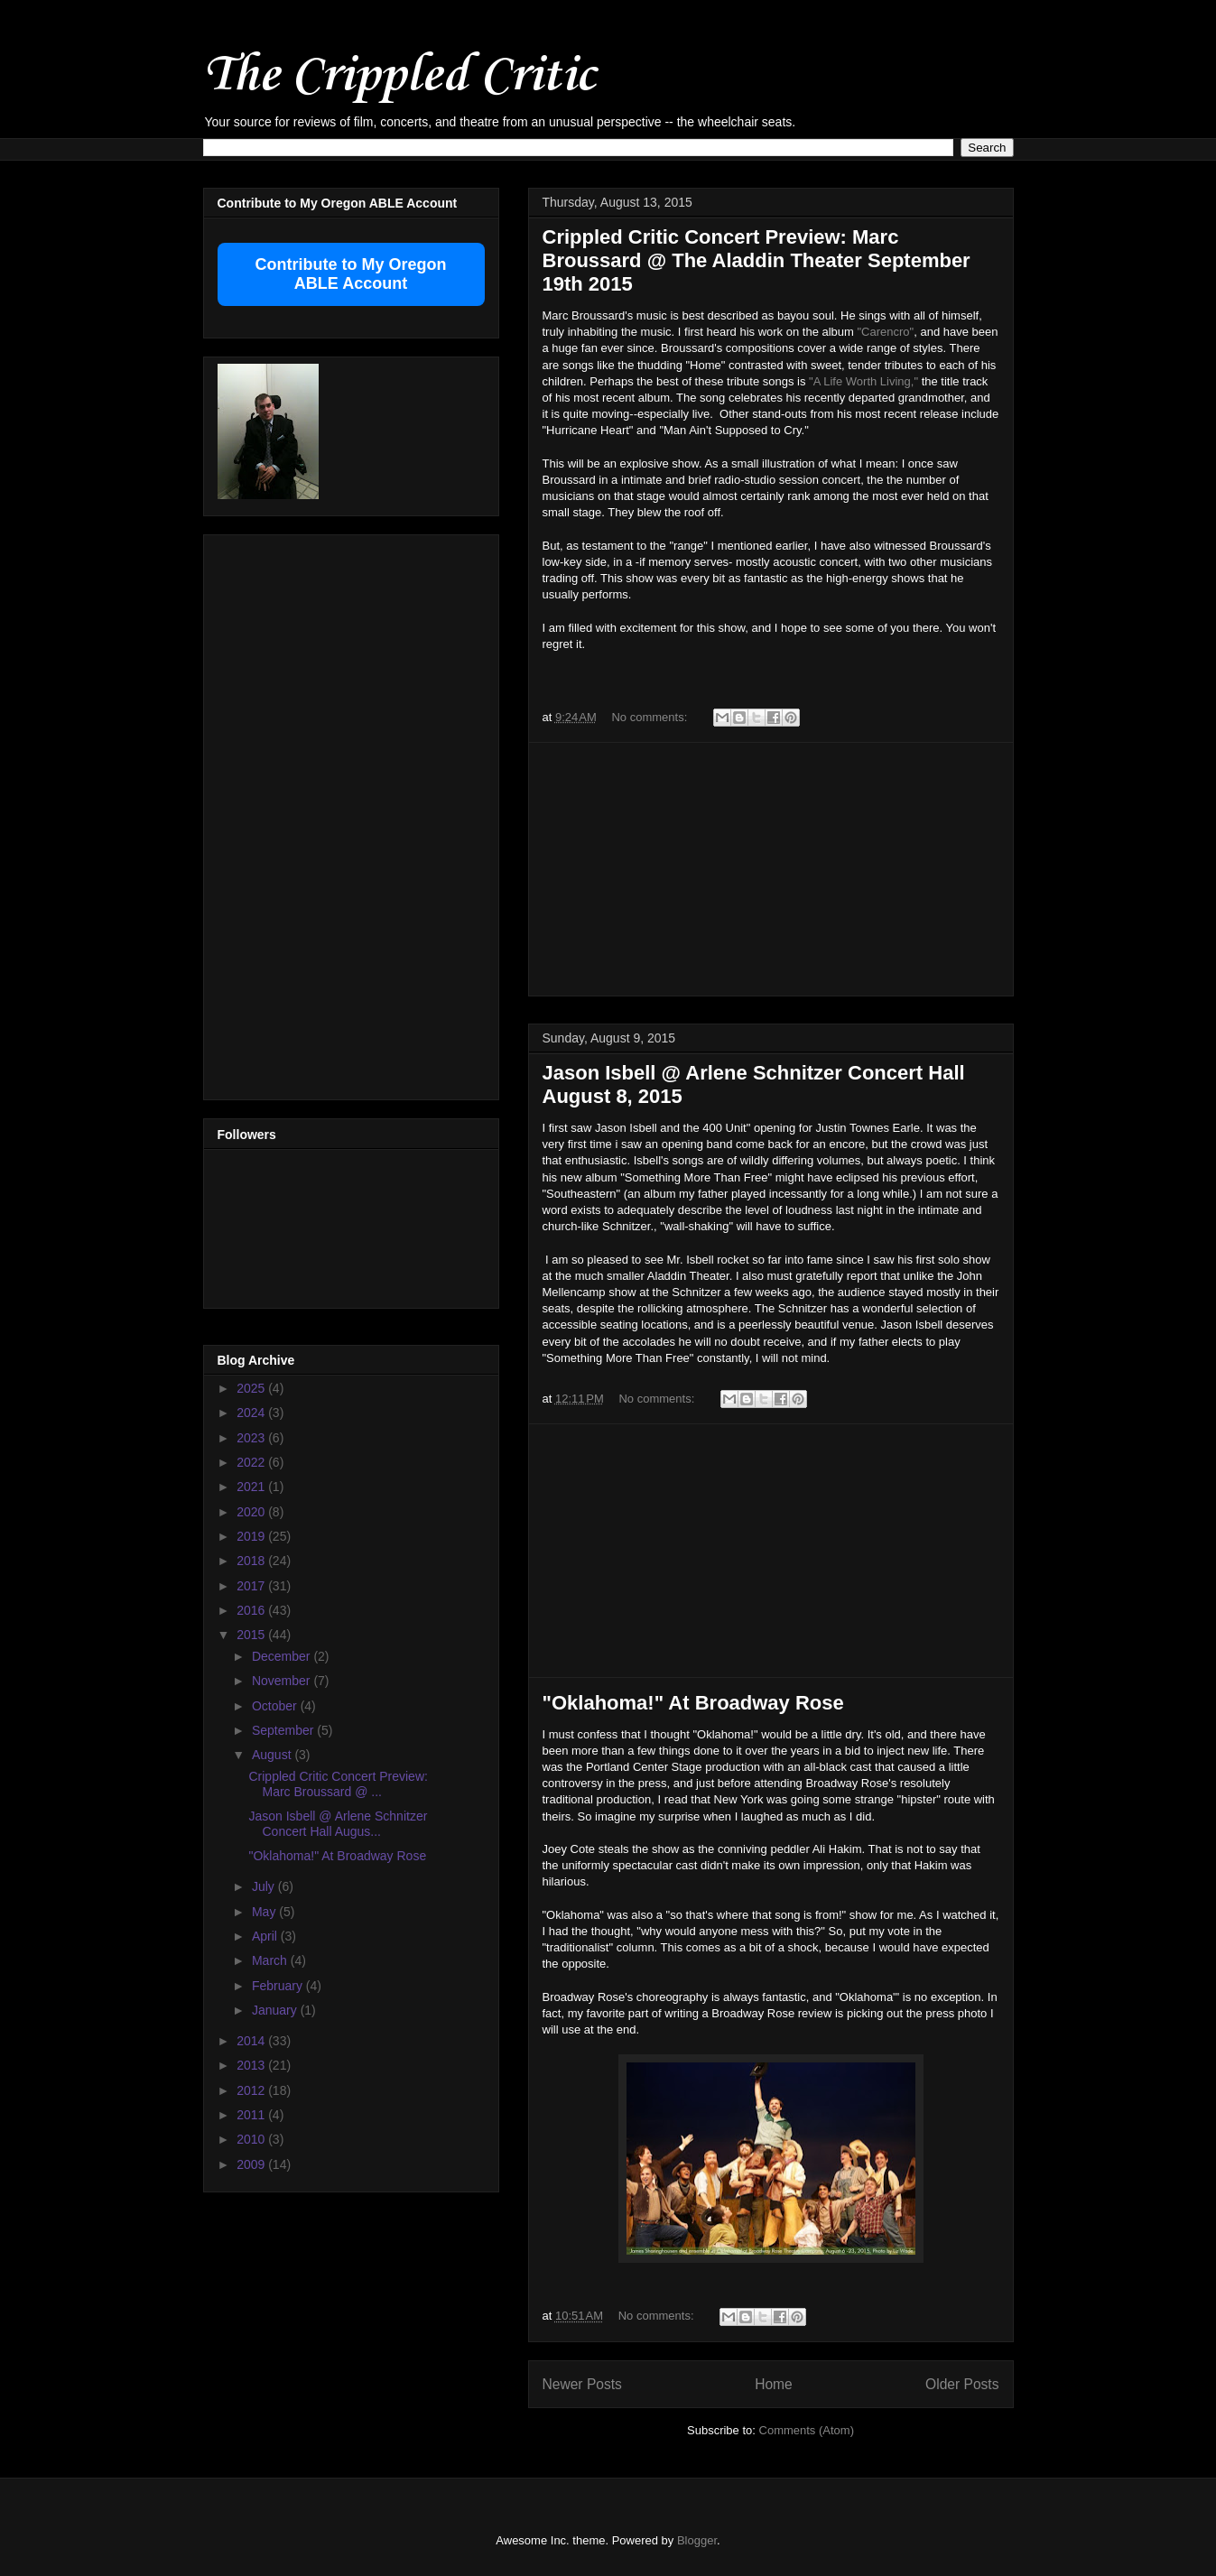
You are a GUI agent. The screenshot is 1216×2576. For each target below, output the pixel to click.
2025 (252, 1388)
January (276, 2010)
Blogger (697, 2540)
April (266, 1936)
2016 (252, 1610)
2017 (252, 1586)
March (271, 1960)
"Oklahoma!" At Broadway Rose (693, 1702)
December (282, 1656)
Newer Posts (582, 2384)
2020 (252, 1512)
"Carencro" (886, 331)
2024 (252, 1412)
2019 (252, 1536)
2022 (252, 1462)
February (279, 1985)
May (265, 1911)
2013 (252, 2065)
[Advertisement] (771, 869)
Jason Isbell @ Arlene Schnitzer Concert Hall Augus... (337, 1824)
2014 (252, 2041)
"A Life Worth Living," (863, 381)
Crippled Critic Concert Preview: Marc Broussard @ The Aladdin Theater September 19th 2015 (756, 260)
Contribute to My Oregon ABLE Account (351, 273)
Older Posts (961, 2384)
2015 (252, 1634)
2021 (252, 1486)
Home (774, 2384)
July (265, 1886)
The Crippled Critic (399, 76)
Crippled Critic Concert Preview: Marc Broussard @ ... (337, 1784)
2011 (252, 2115)
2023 (252, 1438)
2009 (252, 2164)
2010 (252, 2139)
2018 (252, 1560)
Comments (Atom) (806, 2430)
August (273, 1754)
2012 (252, 2090)
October (276, 1706)
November (282, 1680)
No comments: (650, 717)
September (284, 1730)
